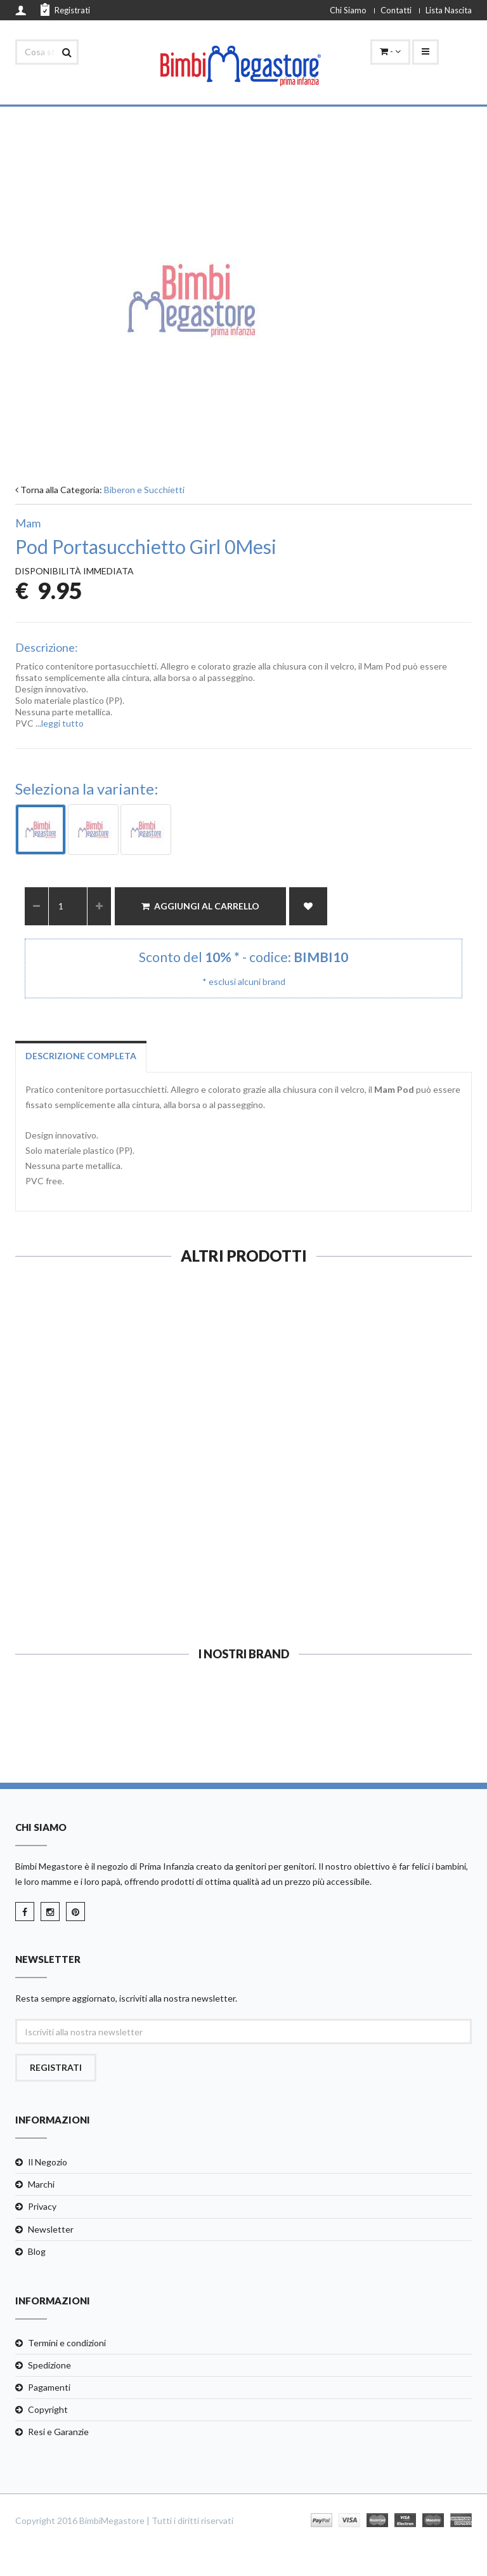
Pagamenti (49, 2387)
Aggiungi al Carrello (200, 906)
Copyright (48, 2409)
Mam (28, 523)
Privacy (42, 2206)
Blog (37, 2251)
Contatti (396, 10)
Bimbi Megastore (48, 1866)
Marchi (41, 2184)
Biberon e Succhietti (144, 489)
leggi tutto (62, 723)
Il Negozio (47, 2162)
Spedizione (49, 2365)
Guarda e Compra (124, 1575)
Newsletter (51, 2229)
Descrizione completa (80, 1055)
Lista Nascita (448, 10)
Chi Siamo (348, 10)
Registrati (65, 9)
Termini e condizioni (67, 2342)
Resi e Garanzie (58, 2431)
